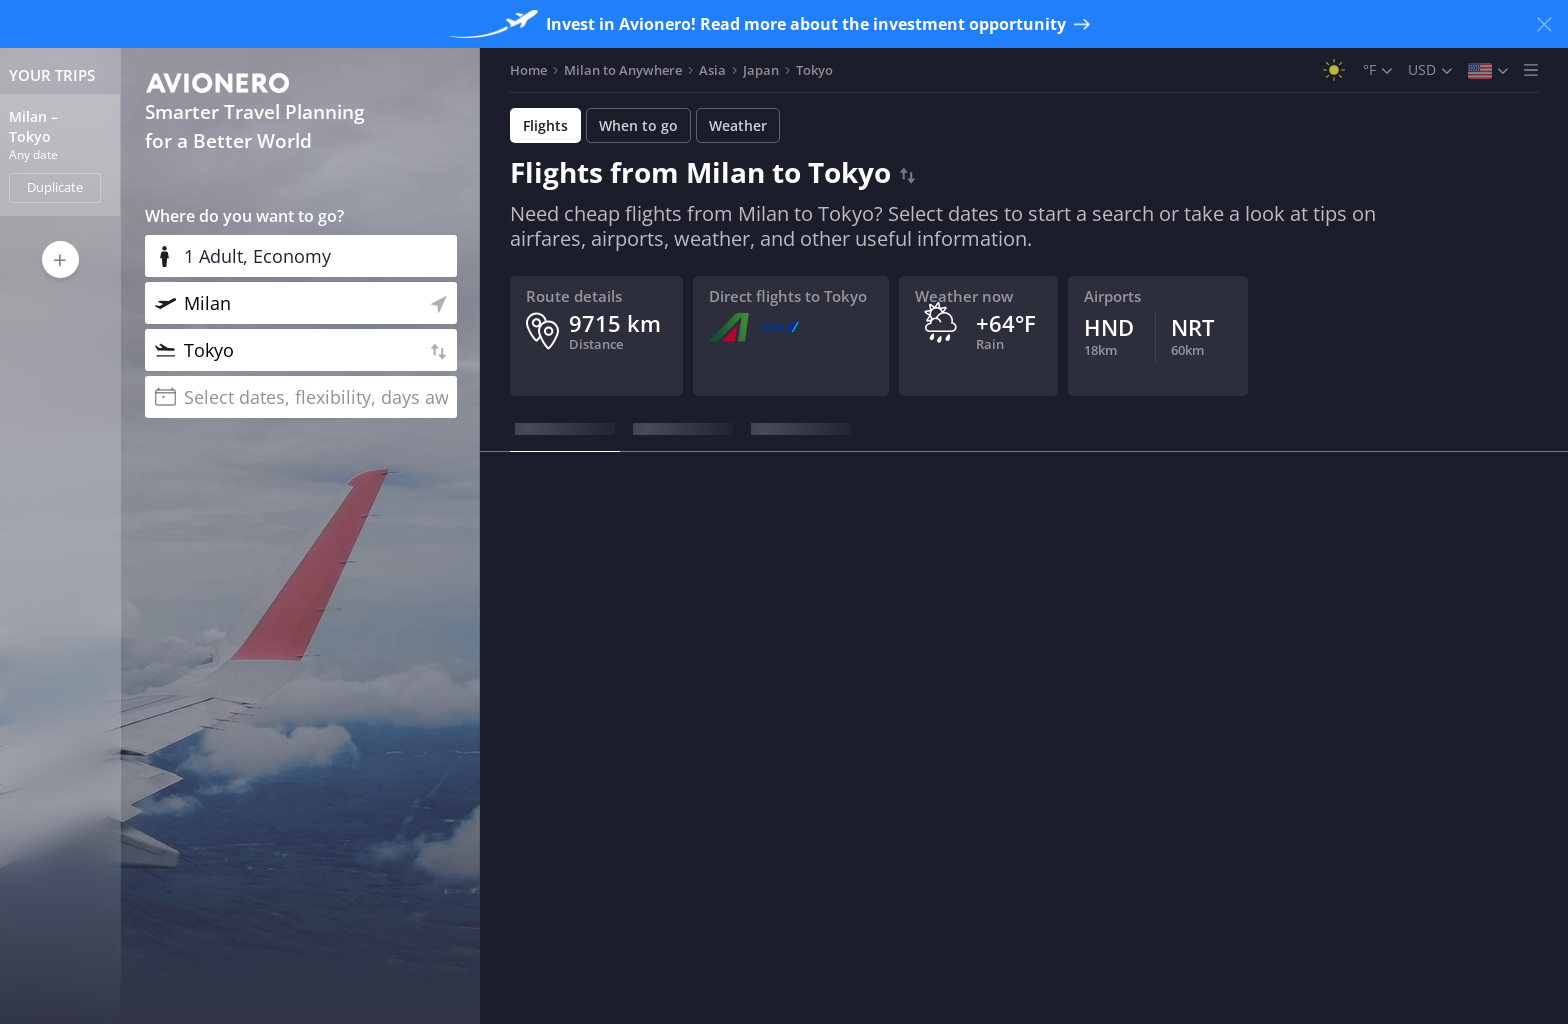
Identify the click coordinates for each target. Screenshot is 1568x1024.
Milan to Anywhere (623, 70)
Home (528, 70)
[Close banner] (1544, 24)
